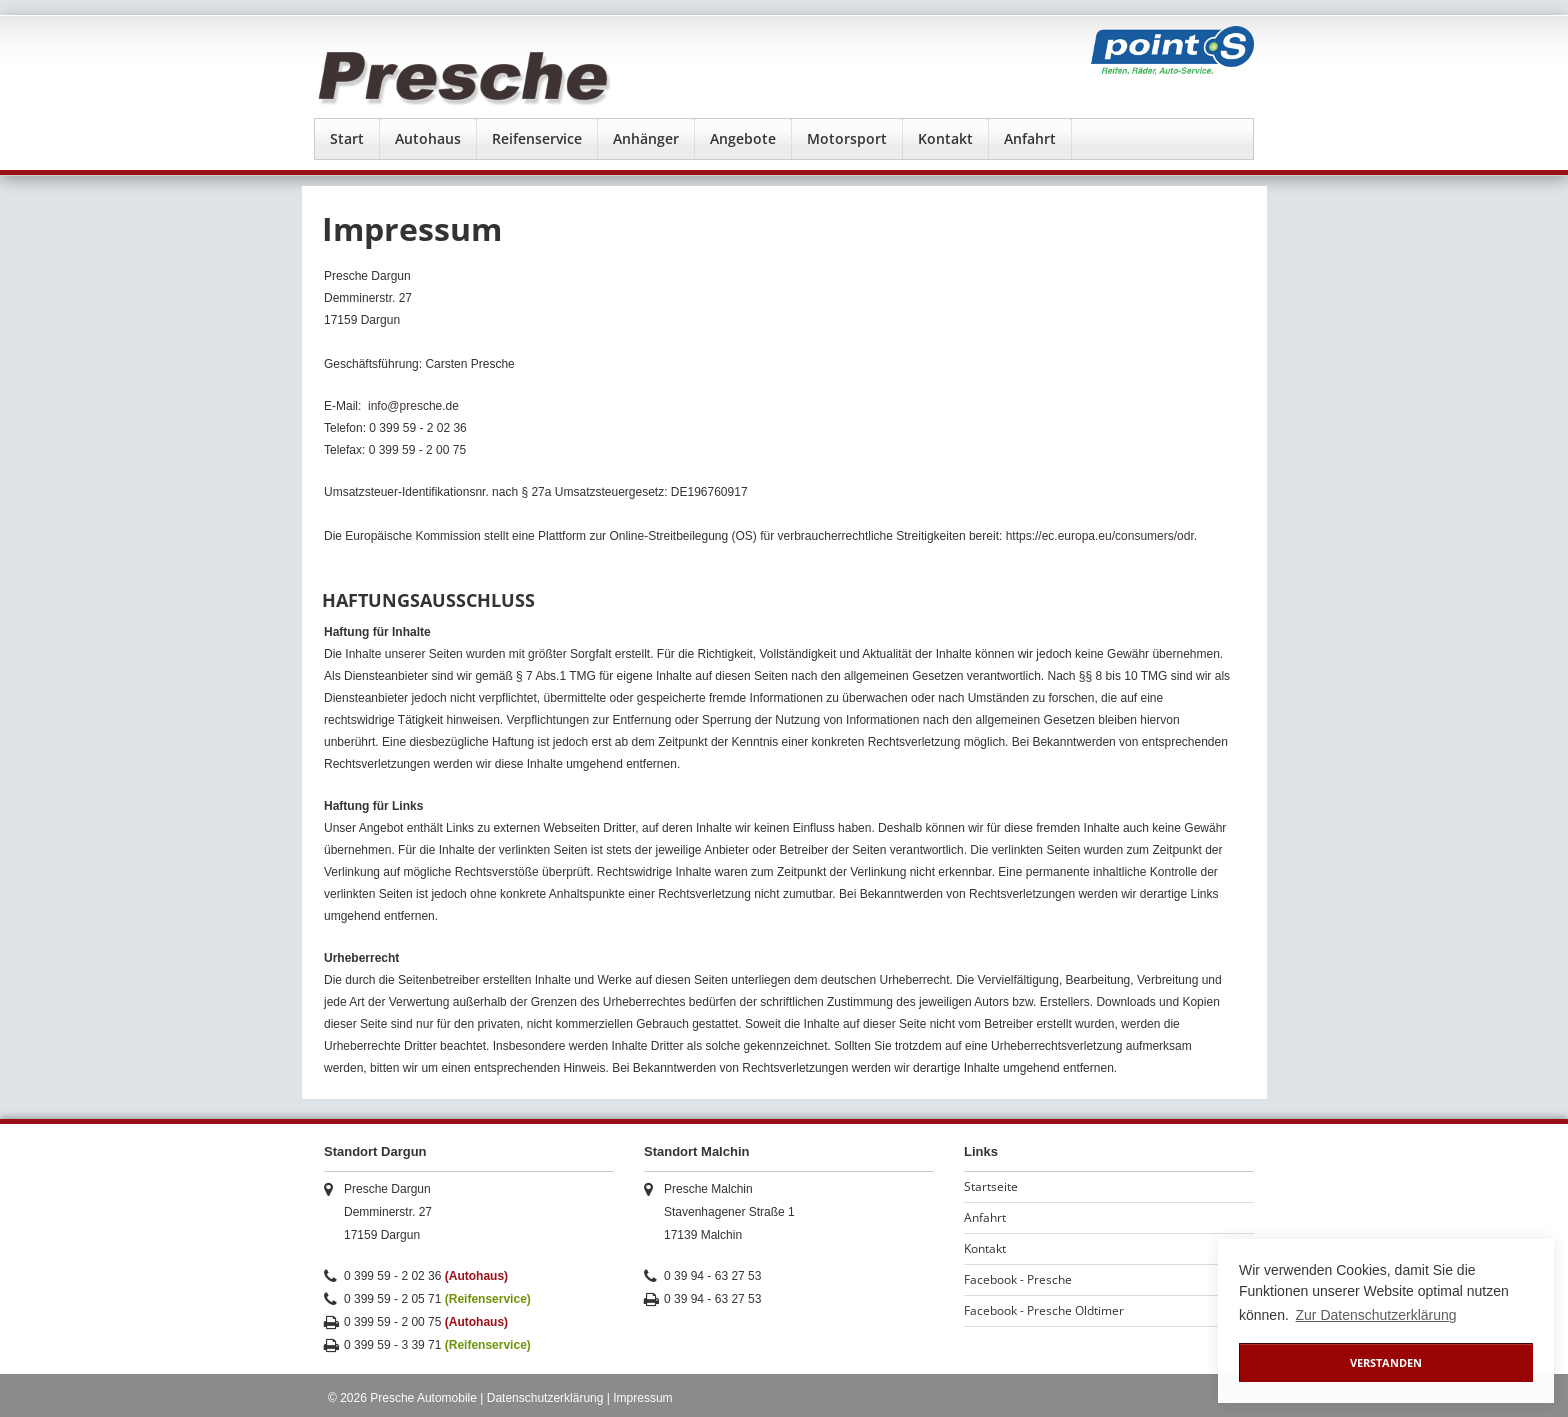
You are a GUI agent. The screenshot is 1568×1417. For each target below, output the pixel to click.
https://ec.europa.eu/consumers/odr (1100, 536)
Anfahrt (1030, 138)
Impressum (642, 1398)
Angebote (743, 138)
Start (347, 138)
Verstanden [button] (1386, 1362)
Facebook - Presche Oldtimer (1044, 1310)
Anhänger (646, 138)
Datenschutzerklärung (545, 1398)
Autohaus (428, 138)
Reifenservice (537, 138)
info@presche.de (413, 406)
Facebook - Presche (1018, 1279)
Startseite (991, 1186)
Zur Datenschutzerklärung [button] (1376, 1315)
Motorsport (847, 138)
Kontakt (945, 138)
